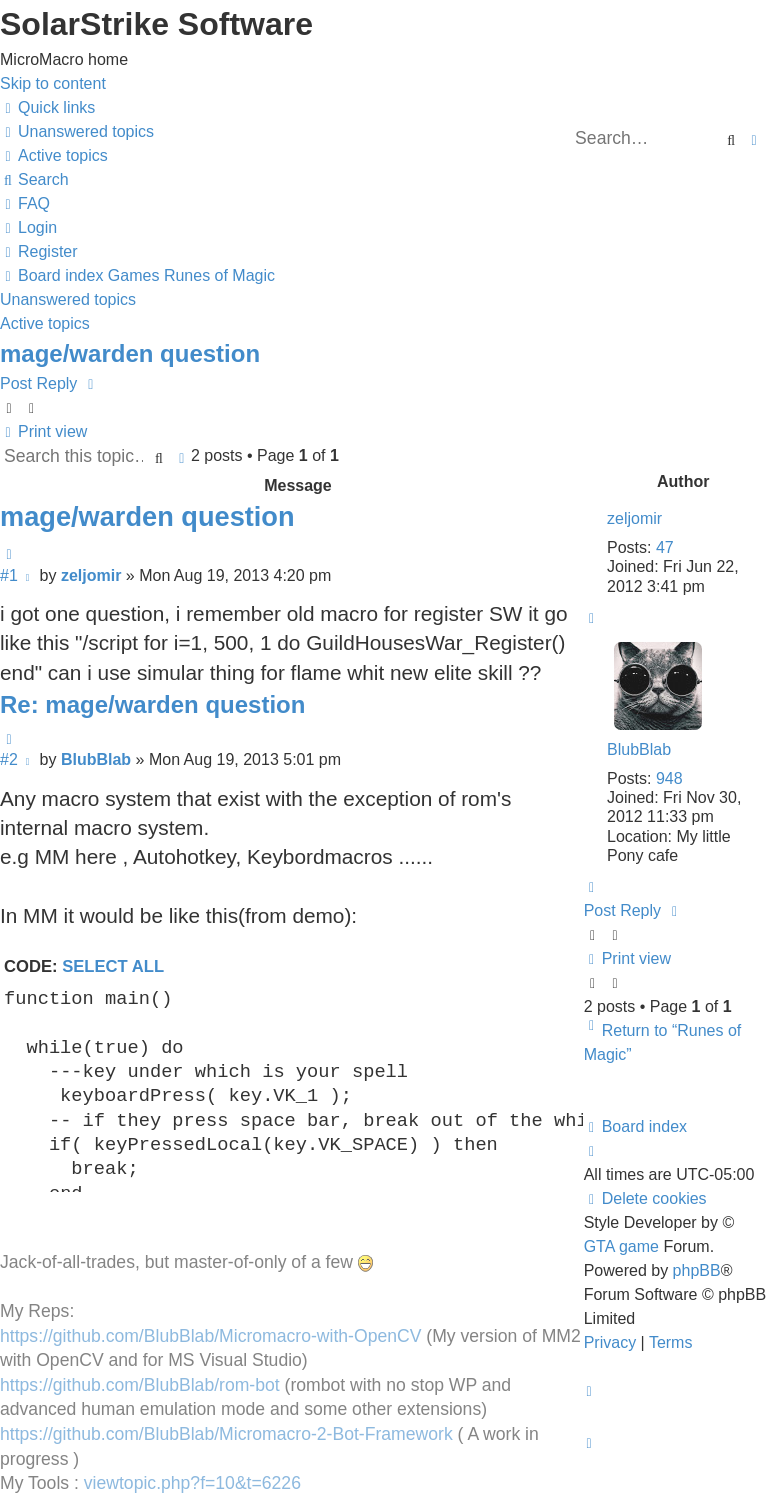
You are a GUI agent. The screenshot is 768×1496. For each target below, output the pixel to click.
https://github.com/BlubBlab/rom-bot (140, 1385)
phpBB (697, 1270)
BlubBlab (639, 749)
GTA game (621, 1246)
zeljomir (634, 518)
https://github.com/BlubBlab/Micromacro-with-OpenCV (210, 1336)
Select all (113, 966)
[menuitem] (77, 131)
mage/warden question (130, 353)
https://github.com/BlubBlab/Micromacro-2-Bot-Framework (226, 1434)
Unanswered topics (68, 299)
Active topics (45, 323)
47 (665, 547)
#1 (9, 575)
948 (669, 778)
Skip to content (53, 83)
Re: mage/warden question (152, 704)
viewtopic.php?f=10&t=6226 (192, 1483)
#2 (9, 759)
